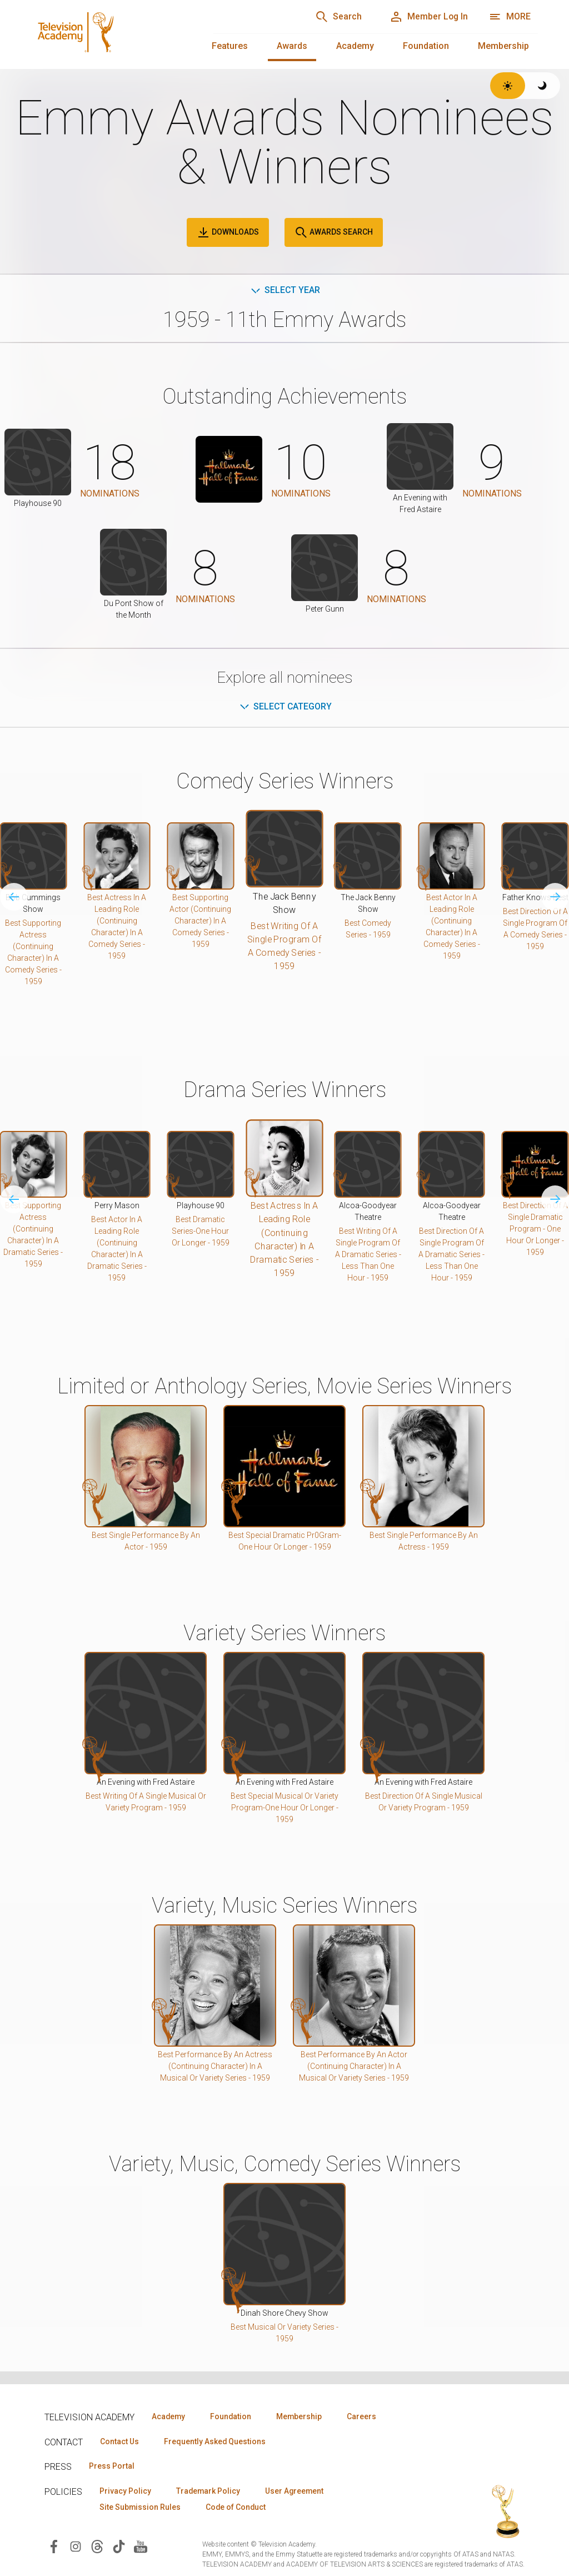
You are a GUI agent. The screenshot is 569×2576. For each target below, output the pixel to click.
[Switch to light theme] (507, 85)
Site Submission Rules (141, 2507)
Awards (292, 46)
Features (230, 46)
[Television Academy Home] (111, 33)
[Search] (335, 16)
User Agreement (298, 2491)
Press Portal (112, 2466)
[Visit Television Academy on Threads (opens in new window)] (97, 2547)
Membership (503, 46)
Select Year (285, 290)
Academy (355, 46)
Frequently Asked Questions (217, 2441)
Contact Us (120, 2441)
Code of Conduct (238, 2507)
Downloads (228, 232)
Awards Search (334, 232)
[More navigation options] (509, 16)
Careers (367, 2416)
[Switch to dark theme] (542, 85)
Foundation (426, 46)
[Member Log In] (427, 16)
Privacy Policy (126, 2491)
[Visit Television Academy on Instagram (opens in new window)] (75, 2547)
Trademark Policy (210, 2491)
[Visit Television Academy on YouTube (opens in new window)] (140, 2547)
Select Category (284, 706)
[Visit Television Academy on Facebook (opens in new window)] (53, 2547)
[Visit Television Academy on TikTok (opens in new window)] (118, 2547)
